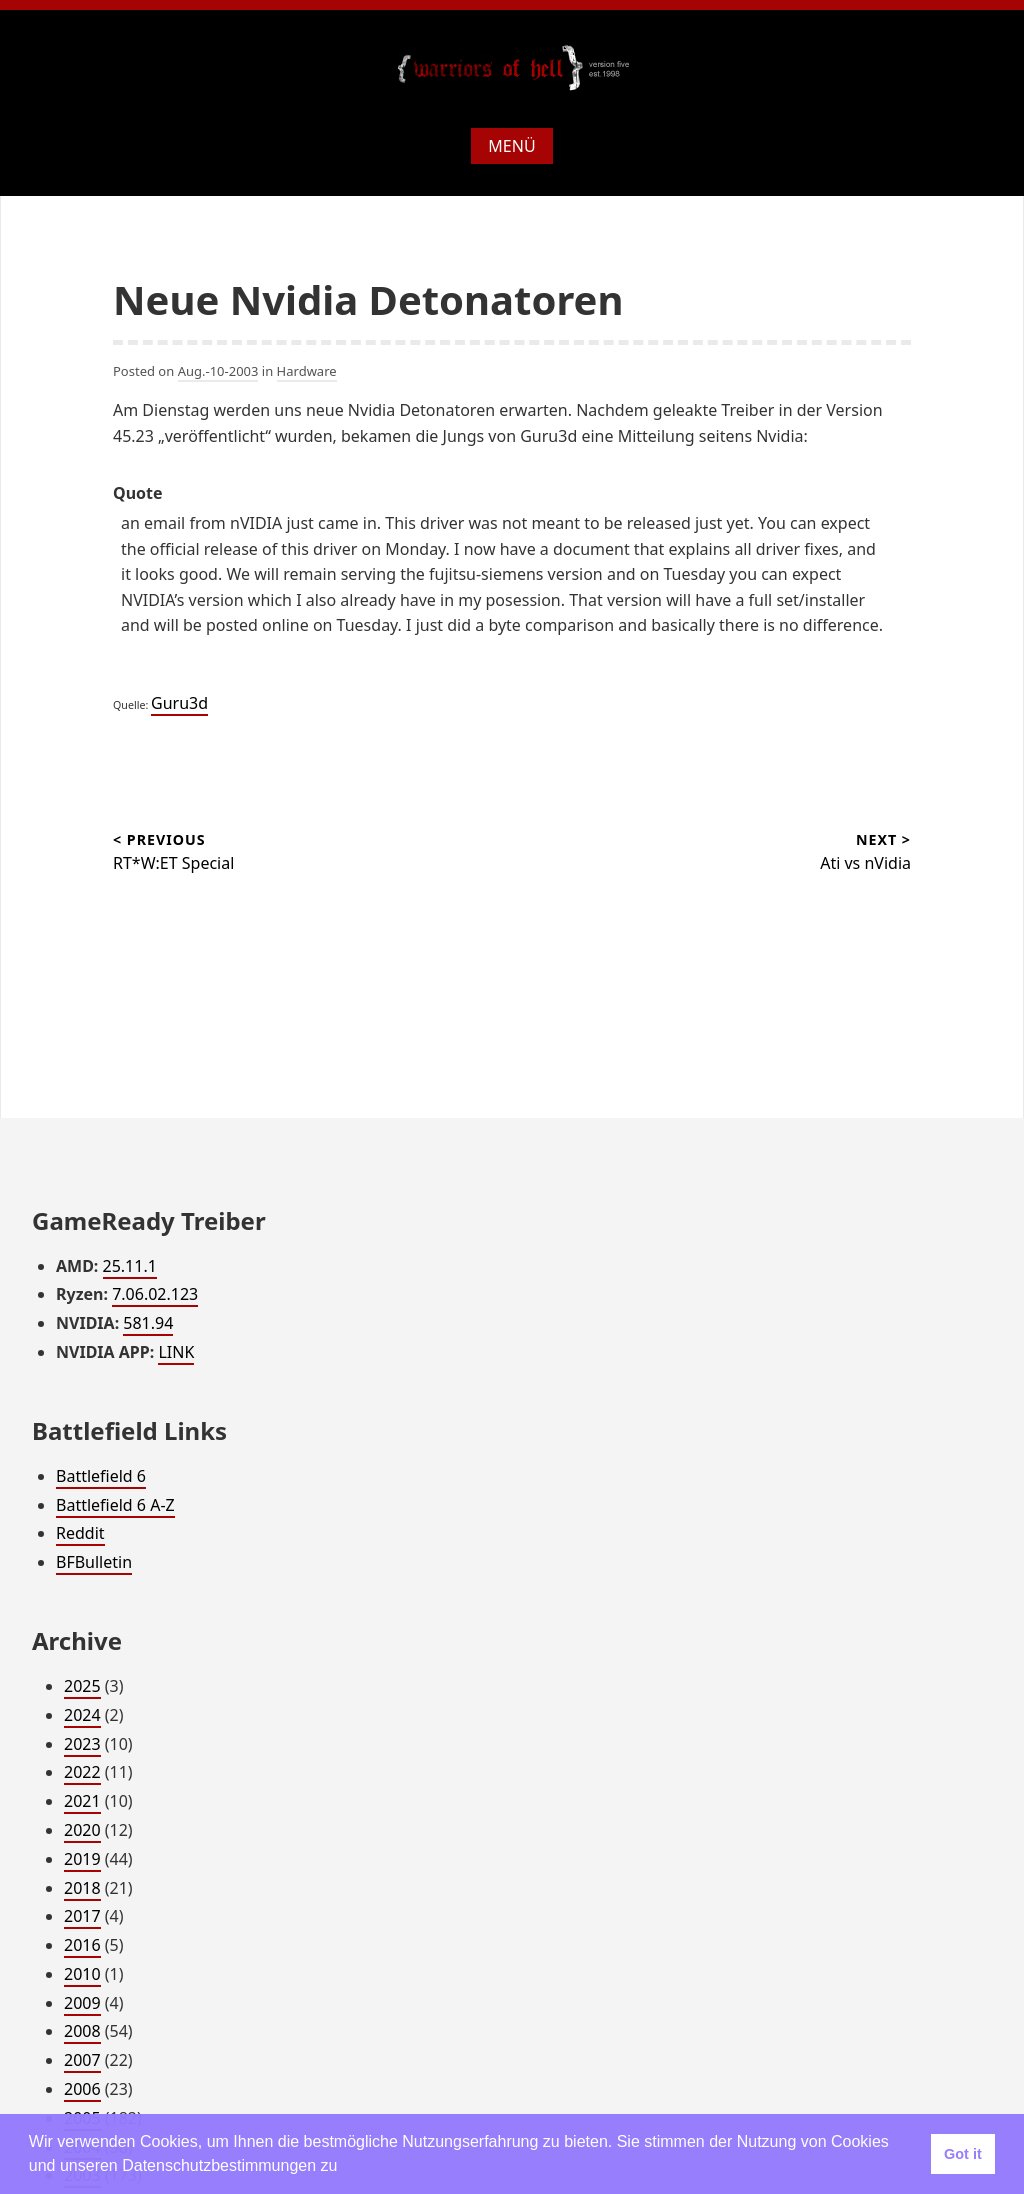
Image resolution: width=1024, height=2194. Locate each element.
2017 (82, 1916)
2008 (82, 2031)
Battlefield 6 (101, 1476)
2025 (82, 1686)
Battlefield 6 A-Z (115, 1505)
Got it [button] (963, 2154)
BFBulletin (94, 1562)
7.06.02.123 (155, 1294)
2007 (82, 2060)
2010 (82, 1974)
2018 (82, 1888)
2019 (82, 1859)
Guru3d (179, 703)
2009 (82, 2003)
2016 (82, 1945)
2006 (82, 2089)
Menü (511, 146)
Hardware (307, 371)
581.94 (148, 1323)
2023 (82, 1744)
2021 (82, 1801)
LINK (176, 1352)
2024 (82, 1715)
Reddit (80, 1533)
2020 (82, 1830)
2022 (82, 1772)
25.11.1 (130, 1266)
